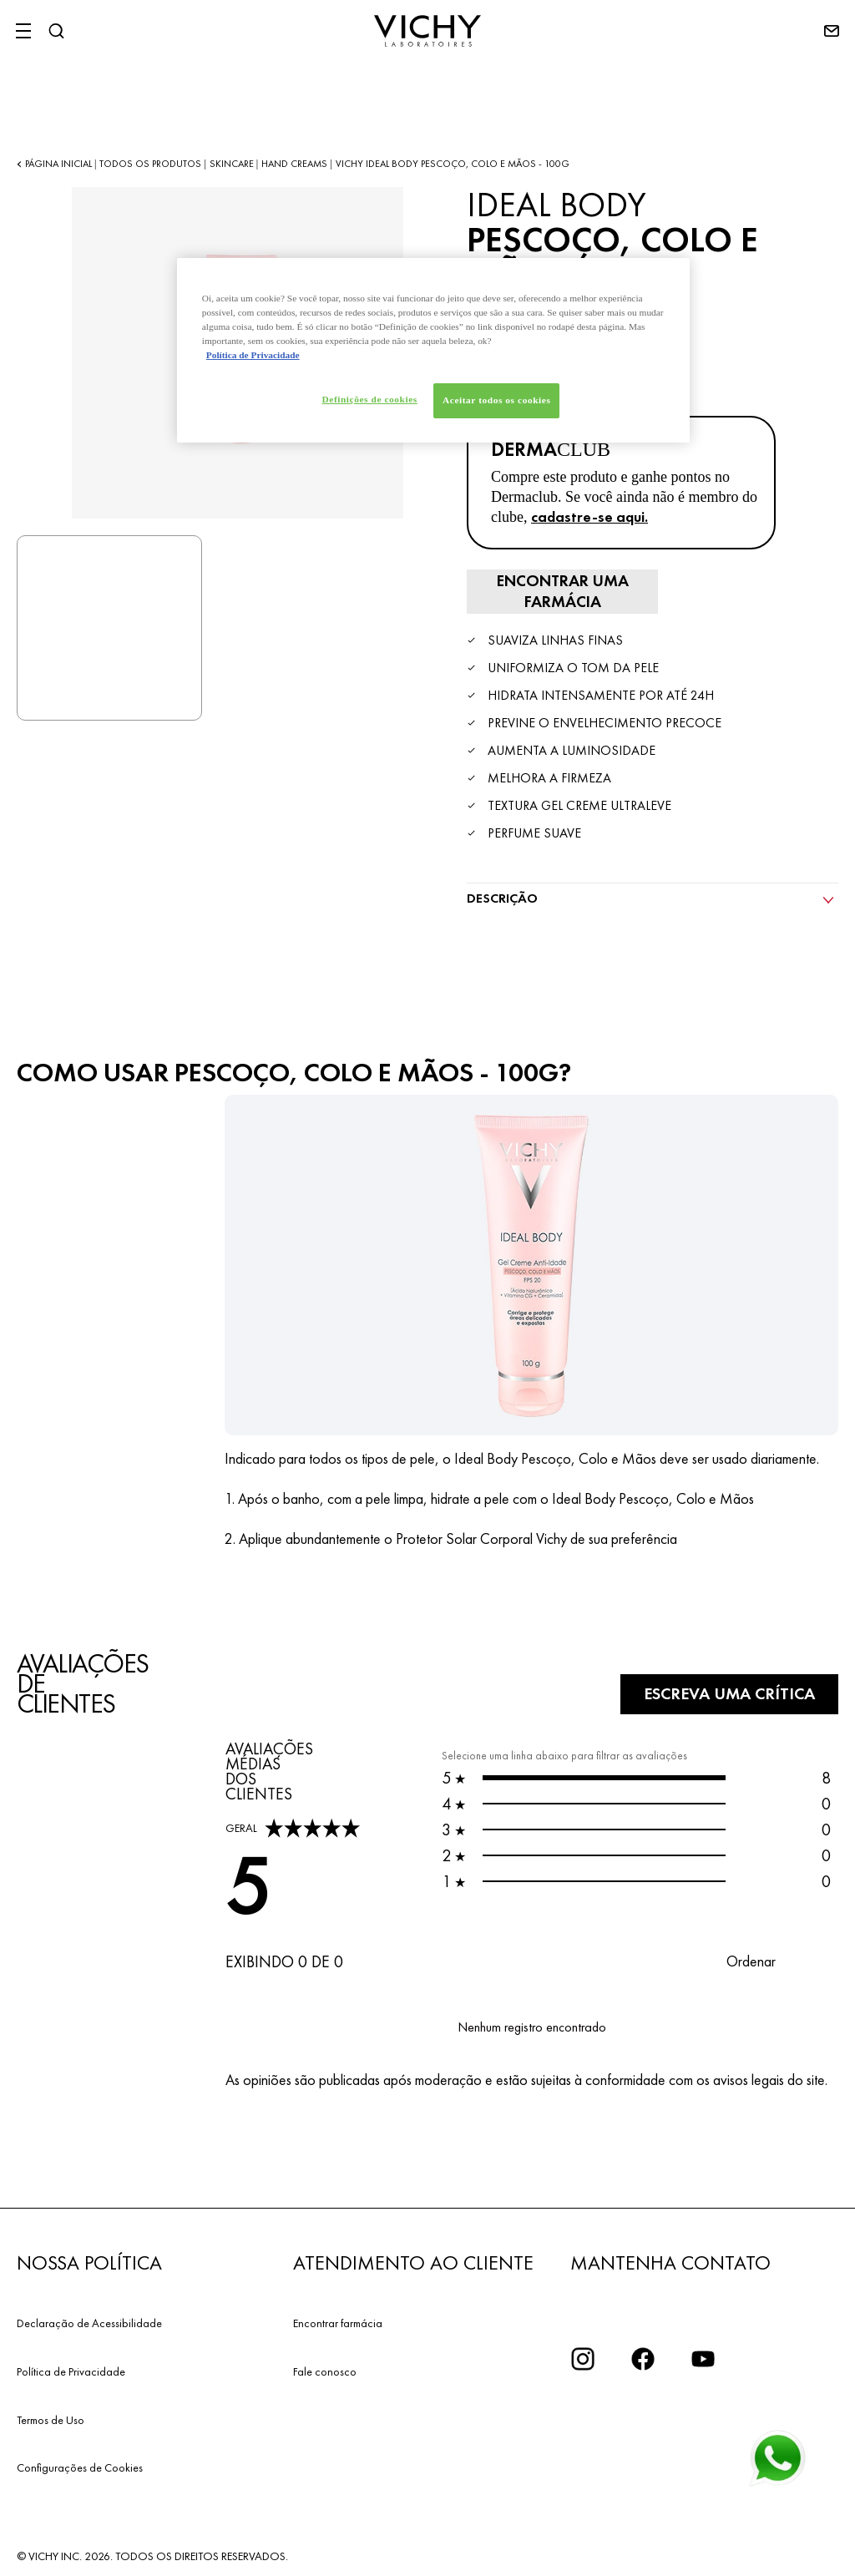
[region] (433, 351)
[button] (767, 1959)
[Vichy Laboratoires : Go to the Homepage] (427, 31)
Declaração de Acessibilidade (89, 2320)
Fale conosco (325, 2368)
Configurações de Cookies (80, 2465)
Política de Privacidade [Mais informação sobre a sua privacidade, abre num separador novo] (253, 355)
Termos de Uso (50, 2417)
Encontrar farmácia (337, 2320)
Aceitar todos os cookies (496, 400)
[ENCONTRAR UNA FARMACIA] (558, 590)
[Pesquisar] (56, 31)
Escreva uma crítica (723, 1692)
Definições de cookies (367, 399)
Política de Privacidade (71, 2368)
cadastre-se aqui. (589, 516)
